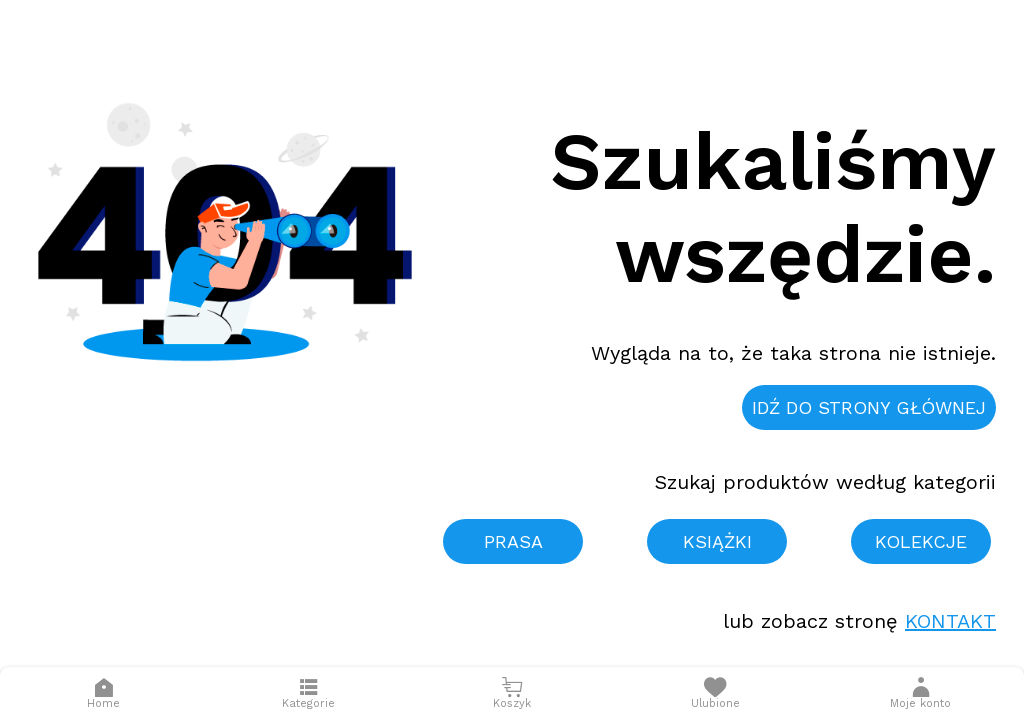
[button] (920, 693)
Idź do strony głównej (869, 407)
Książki (717, 541)
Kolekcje (921, 541)
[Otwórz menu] (308, 693)
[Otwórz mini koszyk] (511, 693)
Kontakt (950, 621)
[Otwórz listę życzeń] (715, 693)
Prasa (513, 541)
